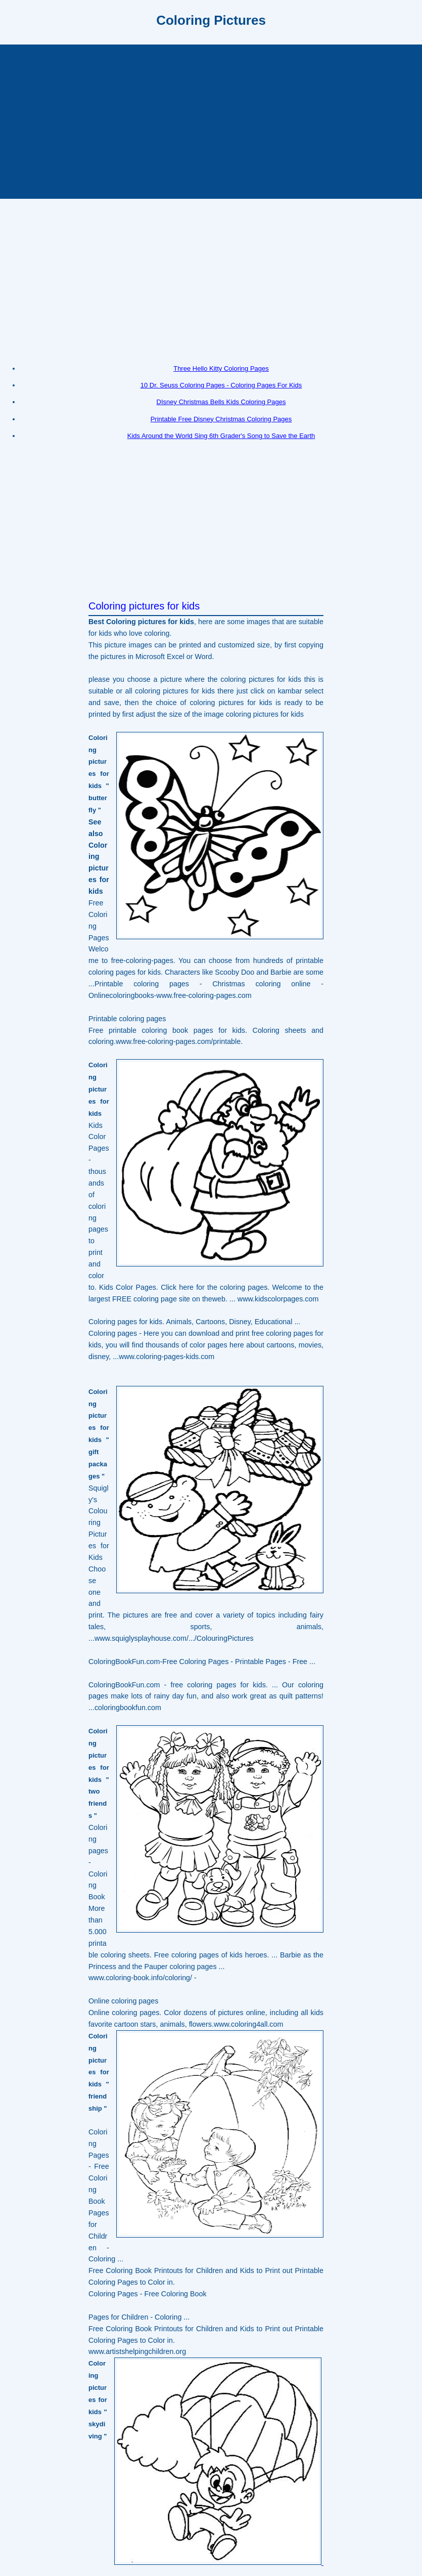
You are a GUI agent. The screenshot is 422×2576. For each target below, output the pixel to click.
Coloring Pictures (211, 20)
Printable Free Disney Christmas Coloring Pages (221, 419)
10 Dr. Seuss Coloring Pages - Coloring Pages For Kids (221, 385)
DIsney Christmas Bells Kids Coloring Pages (221, 402)
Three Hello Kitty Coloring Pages (221, 368)
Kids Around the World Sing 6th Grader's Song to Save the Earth (221, 436)
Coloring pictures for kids (144, 606)
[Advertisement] (211, 120)
